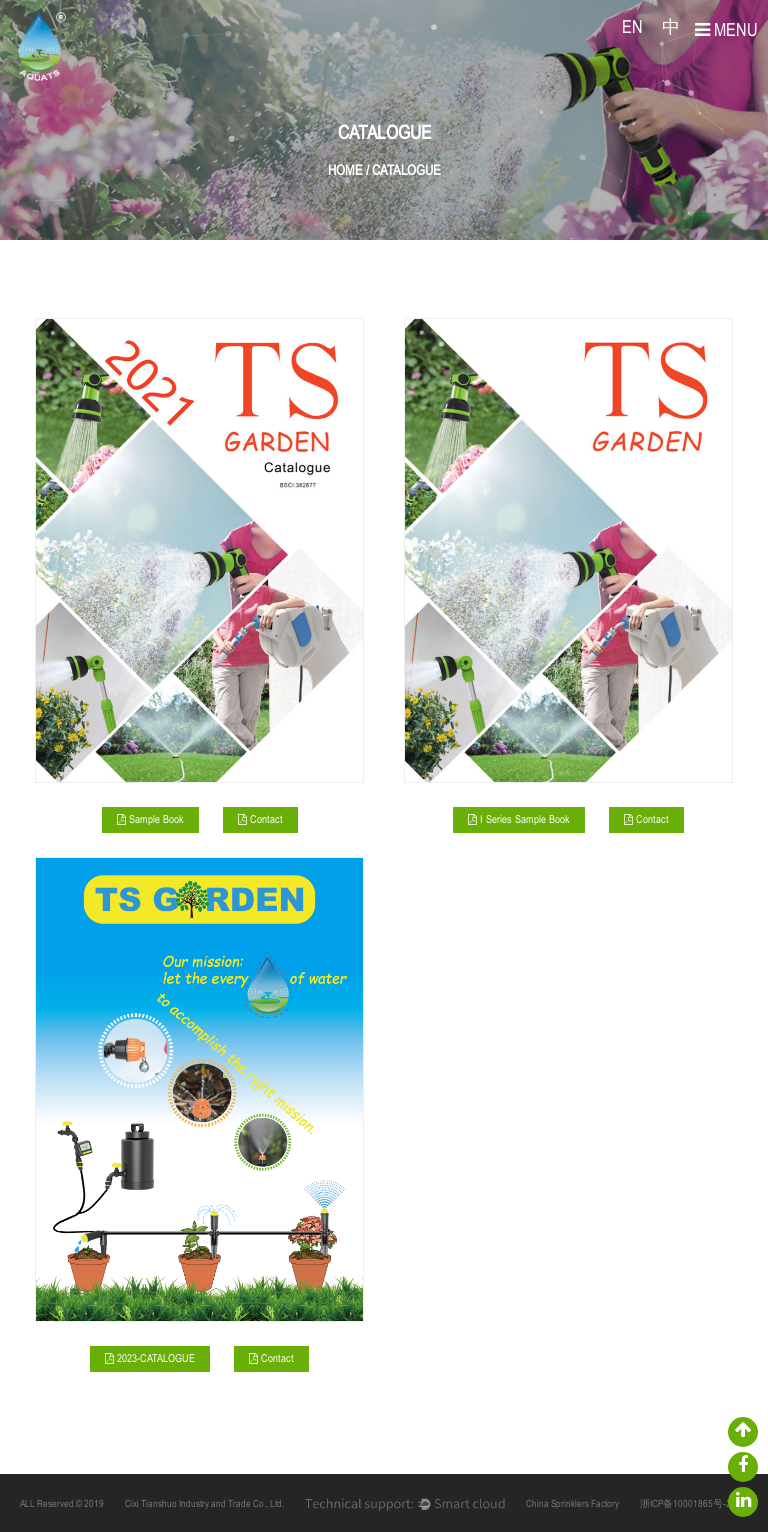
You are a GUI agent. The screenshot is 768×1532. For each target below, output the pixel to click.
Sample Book (150, 820)
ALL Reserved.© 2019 (62, 1504)
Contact (260, 820)
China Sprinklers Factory (572, 1504)
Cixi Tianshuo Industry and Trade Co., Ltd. (204, 1504)
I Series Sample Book (519, 820)
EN (632, 28)
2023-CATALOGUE (150, 1359)
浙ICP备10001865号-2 (685, 1504)
